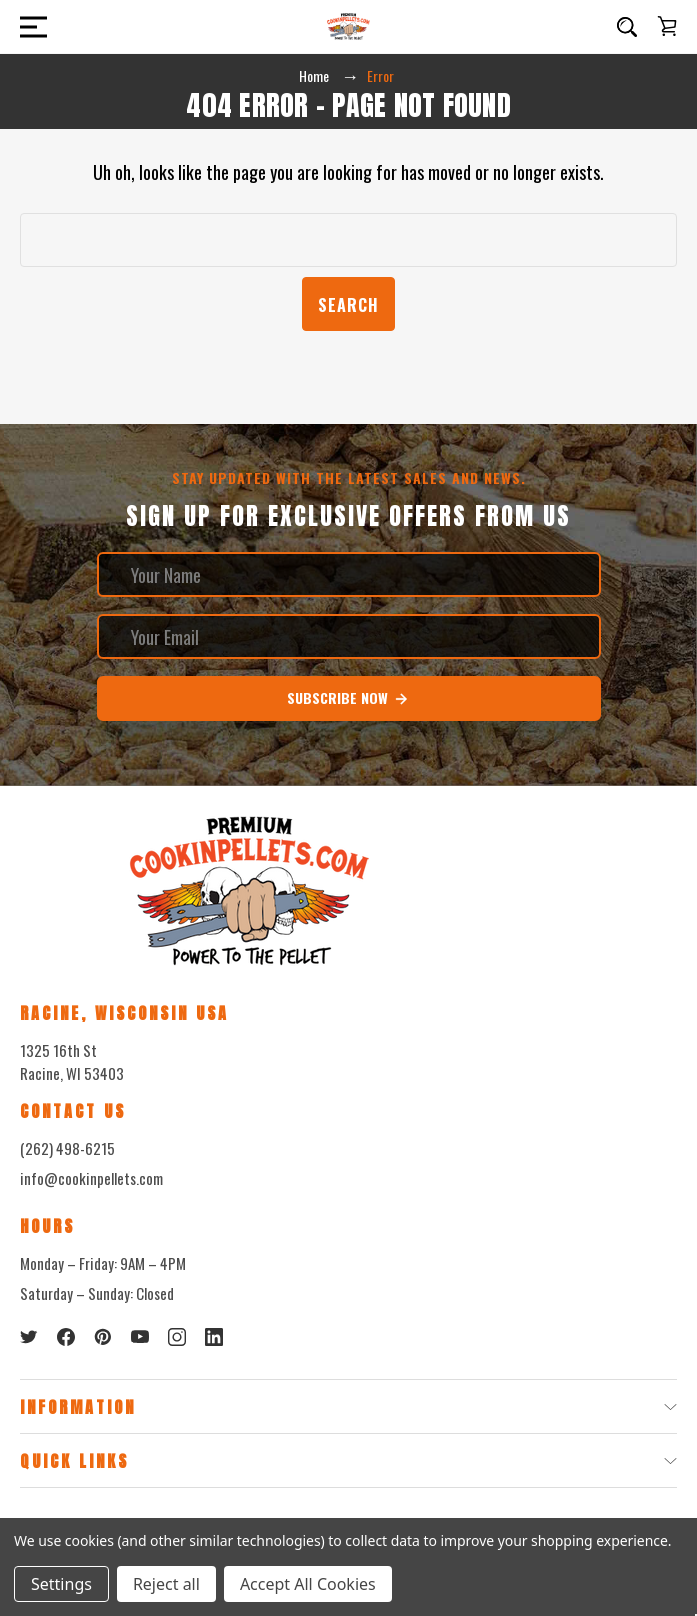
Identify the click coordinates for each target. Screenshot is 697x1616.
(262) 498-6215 (67, 1148)
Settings (61, 1584)
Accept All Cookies (308, 1584)
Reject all (166, 1584)
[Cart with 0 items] (667, 26)
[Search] (627, 27)
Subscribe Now (348, 698)
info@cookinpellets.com (91, 1178)
